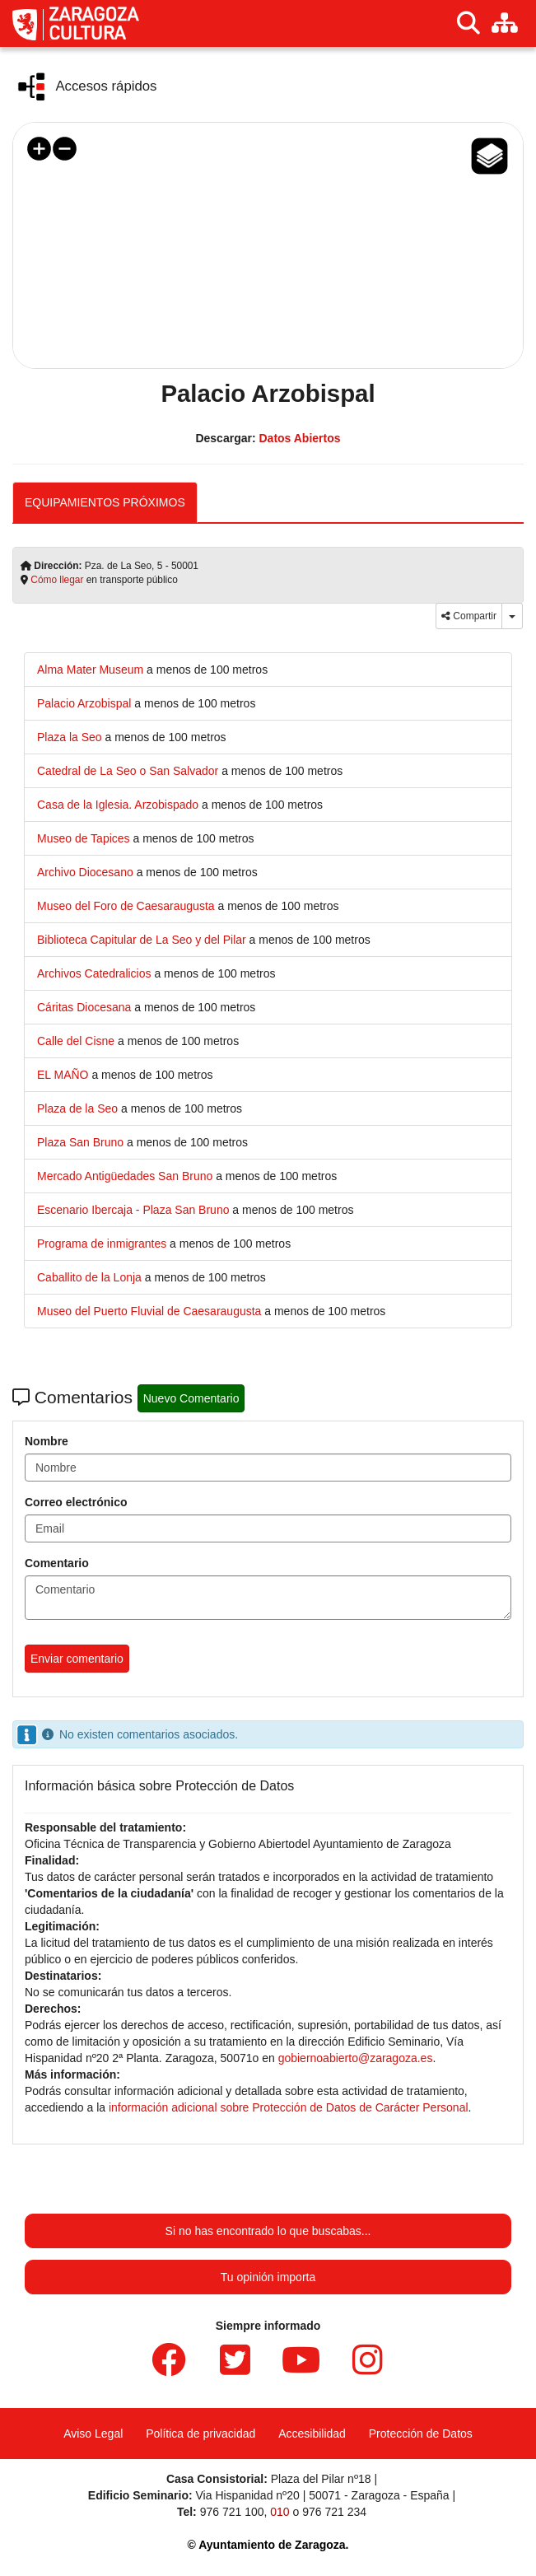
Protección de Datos (421, 2433)
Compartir (468, 616)
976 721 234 (334, 2511)
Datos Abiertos (299, 438)
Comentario (57, 1563)
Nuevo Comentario (191, 1398)
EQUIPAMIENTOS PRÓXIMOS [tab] (105, 502)
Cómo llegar (56, 580)
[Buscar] (468, 23)
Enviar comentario (77, 1658)
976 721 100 (232, 2511)
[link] (92, 669)
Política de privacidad (200, 2433)
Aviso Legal (93, 2433)
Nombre (46, 1441)
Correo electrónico (76, 1502)
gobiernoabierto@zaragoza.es (355, 2058)
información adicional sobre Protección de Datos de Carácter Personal (288, 2107)
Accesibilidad (312, 2433)
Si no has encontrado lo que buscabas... (268, 2231)
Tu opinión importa (268, 2277)
